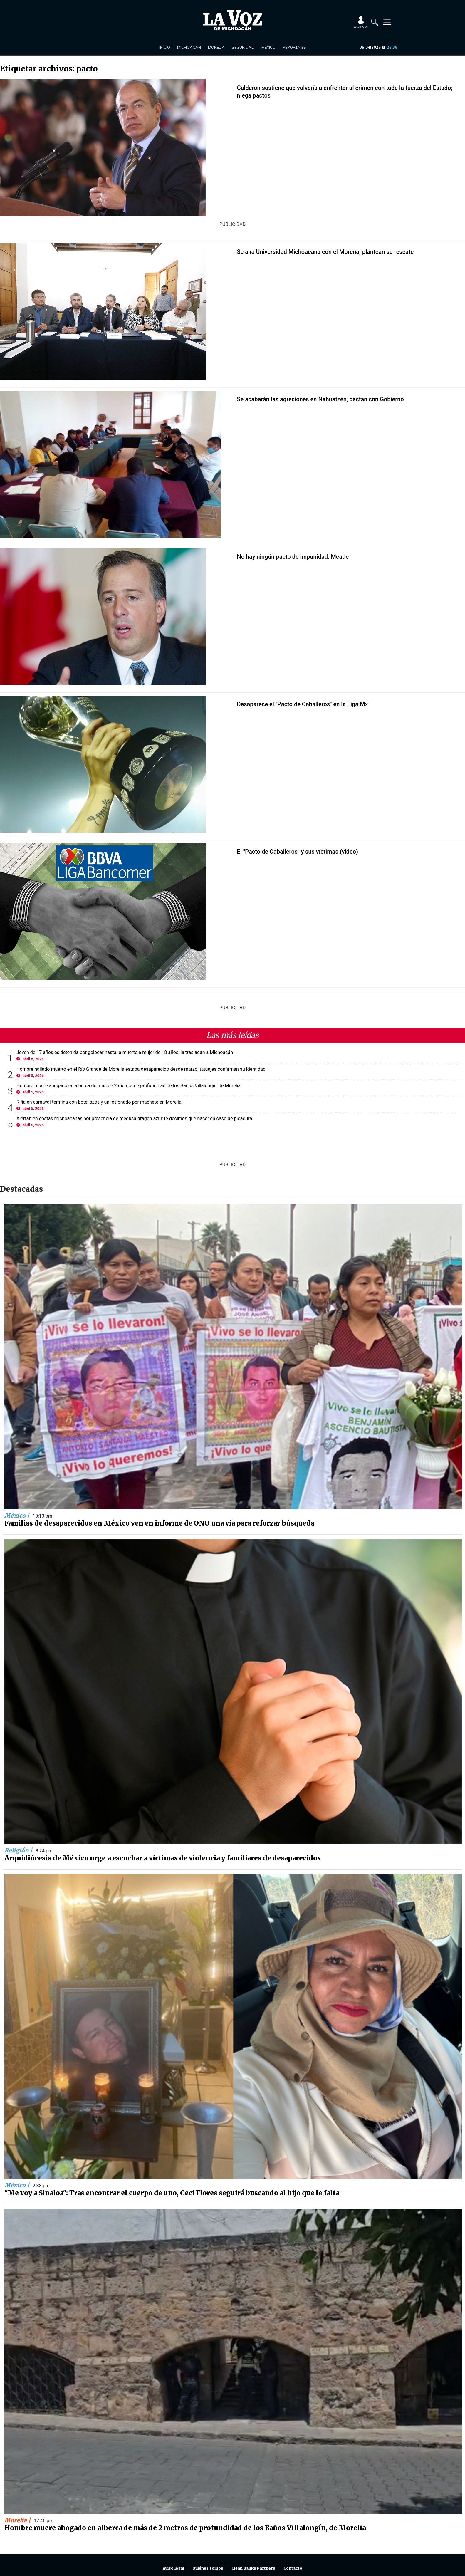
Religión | (19, 1850)
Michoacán (189, 47)
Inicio (164, 47)
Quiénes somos (207, 2568)
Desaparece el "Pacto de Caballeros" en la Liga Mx (302, 704)
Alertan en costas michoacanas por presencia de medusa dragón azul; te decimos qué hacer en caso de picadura (134, 1118)
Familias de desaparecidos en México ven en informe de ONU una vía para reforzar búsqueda (159, 1523)
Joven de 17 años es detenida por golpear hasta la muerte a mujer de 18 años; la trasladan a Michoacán (124, 1052)
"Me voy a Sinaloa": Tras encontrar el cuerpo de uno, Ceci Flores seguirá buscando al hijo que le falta (171, 2193)
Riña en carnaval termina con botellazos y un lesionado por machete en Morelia (99, 1102)
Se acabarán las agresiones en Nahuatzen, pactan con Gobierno (320, 399)
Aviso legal (173, 2568)
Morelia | (18, 2520)
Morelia (216, 47)
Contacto (292, 2568)
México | (17, 1515)
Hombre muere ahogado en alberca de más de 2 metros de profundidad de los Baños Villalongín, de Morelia (128, 1085)
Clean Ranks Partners (253, 2568)
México (268, 47)
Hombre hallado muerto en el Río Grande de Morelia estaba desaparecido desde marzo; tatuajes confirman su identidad (141, 1069)
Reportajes (294, 47)
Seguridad (243, 47)
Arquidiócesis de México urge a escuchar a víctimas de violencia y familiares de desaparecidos (162, 1858)
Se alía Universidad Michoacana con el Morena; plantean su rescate (325, 251)
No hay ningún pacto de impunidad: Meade (293, 556)
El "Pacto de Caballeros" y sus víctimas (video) (297, 851)
